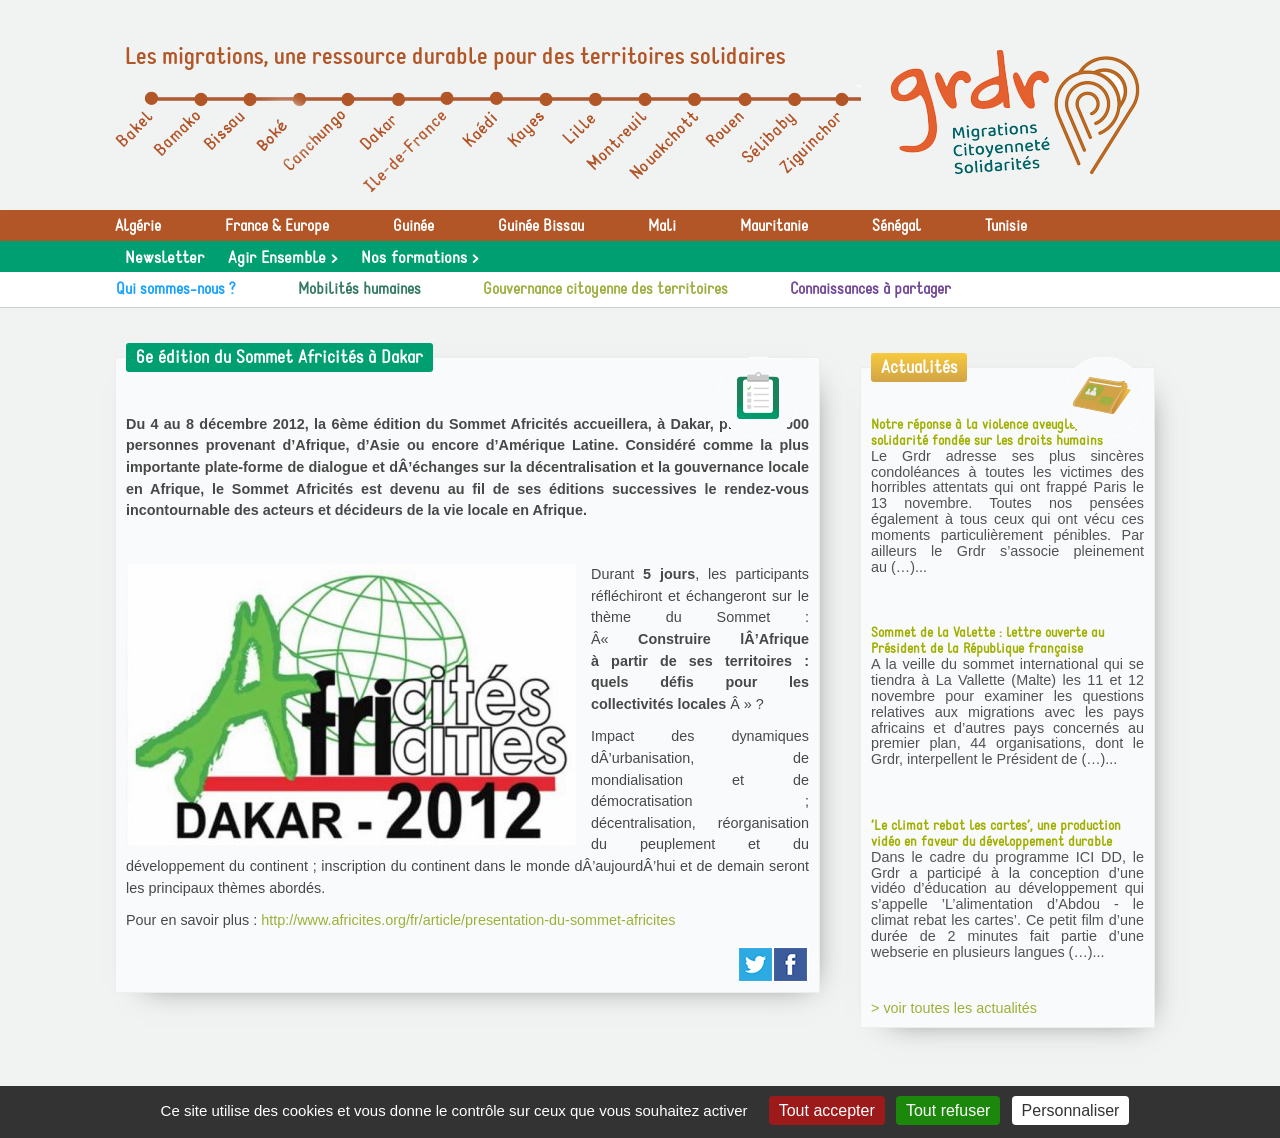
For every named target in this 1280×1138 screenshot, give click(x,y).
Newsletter (164, 258)
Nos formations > (419, 258)
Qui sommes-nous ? (176, 289)
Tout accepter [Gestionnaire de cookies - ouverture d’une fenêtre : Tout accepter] (827, 1110)
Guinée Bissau (541, 226)
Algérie (138, 226)
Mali (662, 226)
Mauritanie (774, 226)
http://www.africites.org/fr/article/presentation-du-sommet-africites (468, 920)
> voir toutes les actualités (954, 1008)
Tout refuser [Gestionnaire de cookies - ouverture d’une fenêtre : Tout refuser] (948, 1110)
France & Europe (277, 226)
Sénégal (896, 226)
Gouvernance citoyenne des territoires (605, 289)
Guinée (413, 226)
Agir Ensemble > (282, 258)
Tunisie (1006, 226)
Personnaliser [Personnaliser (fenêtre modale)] (1071, 1110)
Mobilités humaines (359, 289)
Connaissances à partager (870, 289)
